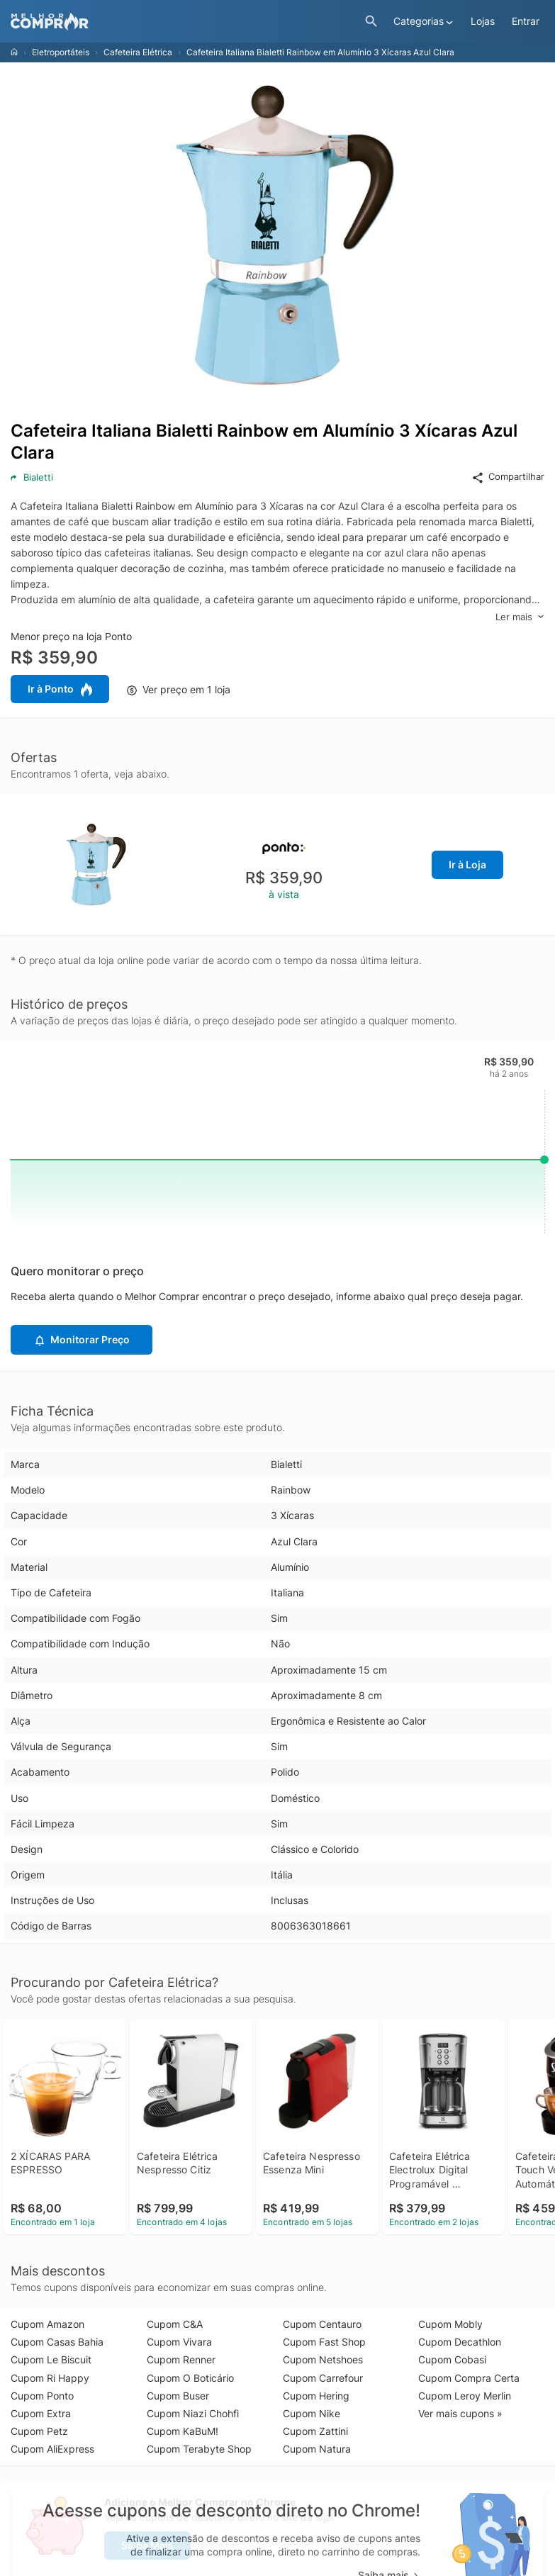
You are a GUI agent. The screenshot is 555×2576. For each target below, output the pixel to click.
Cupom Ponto (42, 2396)
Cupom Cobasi (452, 2359)
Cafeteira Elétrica (137, 52)
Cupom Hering (316, 2396)
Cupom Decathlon (459, 2342)
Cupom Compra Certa (469, 2378)
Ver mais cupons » (460, 2413)
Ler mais (519, 617)
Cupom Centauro (322, 2324)
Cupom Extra (41, 2413)
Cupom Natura (317, 2449)
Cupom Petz (39, 2431)
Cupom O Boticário (190, 2378)
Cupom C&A (175, 2324)
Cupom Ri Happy (50, 2378)
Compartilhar (507, 477)
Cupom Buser (178, 2396)
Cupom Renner (181, 2359)
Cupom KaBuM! (182, 2431)
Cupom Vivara (179, 2342)
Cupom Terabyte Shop (199, 2449)
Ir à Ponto (60, 690)
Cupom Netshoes (323, 2359)
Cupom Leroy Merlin (464, 2396)
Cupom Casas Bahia (57, 2342)
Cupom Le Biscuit (51, 2359)
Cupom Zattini (315, 2431)
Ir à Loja (467, 864)
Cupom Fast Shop (324, 2342)
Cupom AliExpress (52, 2449)
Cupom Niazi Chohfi (193, 2413)
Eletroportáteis (60, 52)
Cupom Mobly (450, 2324)
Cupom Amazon (47, 2324)
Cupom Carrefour (323, 2378)
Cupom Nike (311, 2413)
